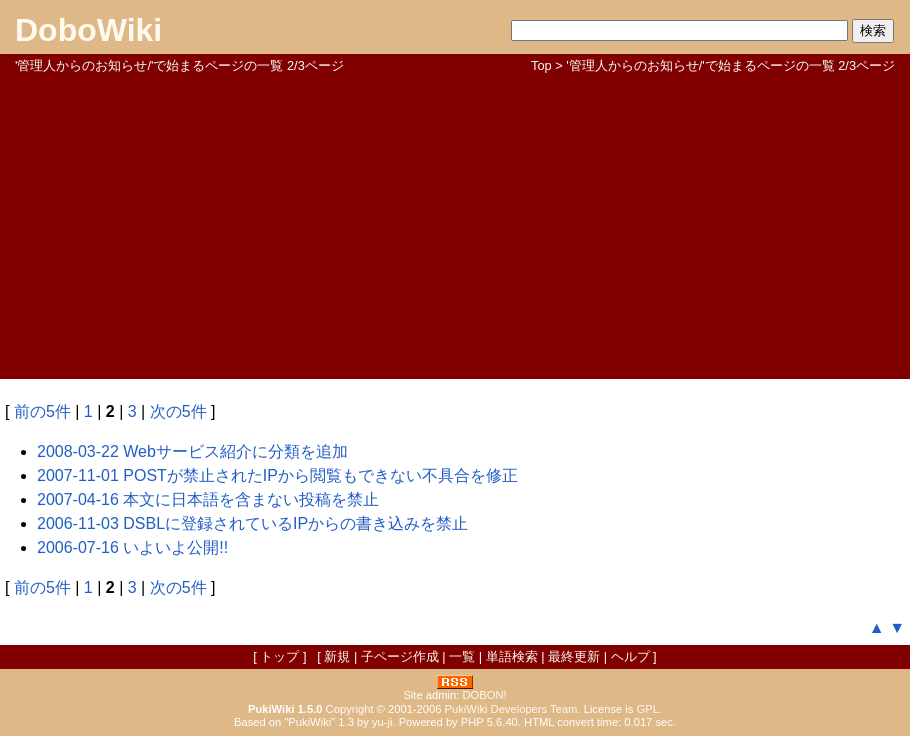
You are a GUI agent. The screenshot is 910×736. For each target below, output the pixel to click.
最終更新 (574, 656)
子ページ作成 (400, 656)
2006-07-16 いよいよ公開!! (132, 547)
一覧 (462, 656)
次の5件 (178, 411)
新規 (337, 656)
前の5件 (42, 411)
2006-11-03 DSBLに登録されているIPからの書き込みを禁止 (252, 523)
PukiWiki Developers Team (511, 709)
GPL (648, 709)
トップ (279, 656)
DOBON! (484, 695)
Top (541, 65)
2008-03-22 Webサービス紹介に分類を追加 (192, 451)
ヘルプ (630, 656)
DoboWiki (88, 30)
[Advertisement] (455, 225)
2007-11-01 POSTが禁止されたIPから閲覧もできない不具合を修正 (277, 475)
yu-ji (382, 722)
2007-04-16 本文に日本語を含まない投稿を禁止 (208, 499)
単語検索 (512, 656)
